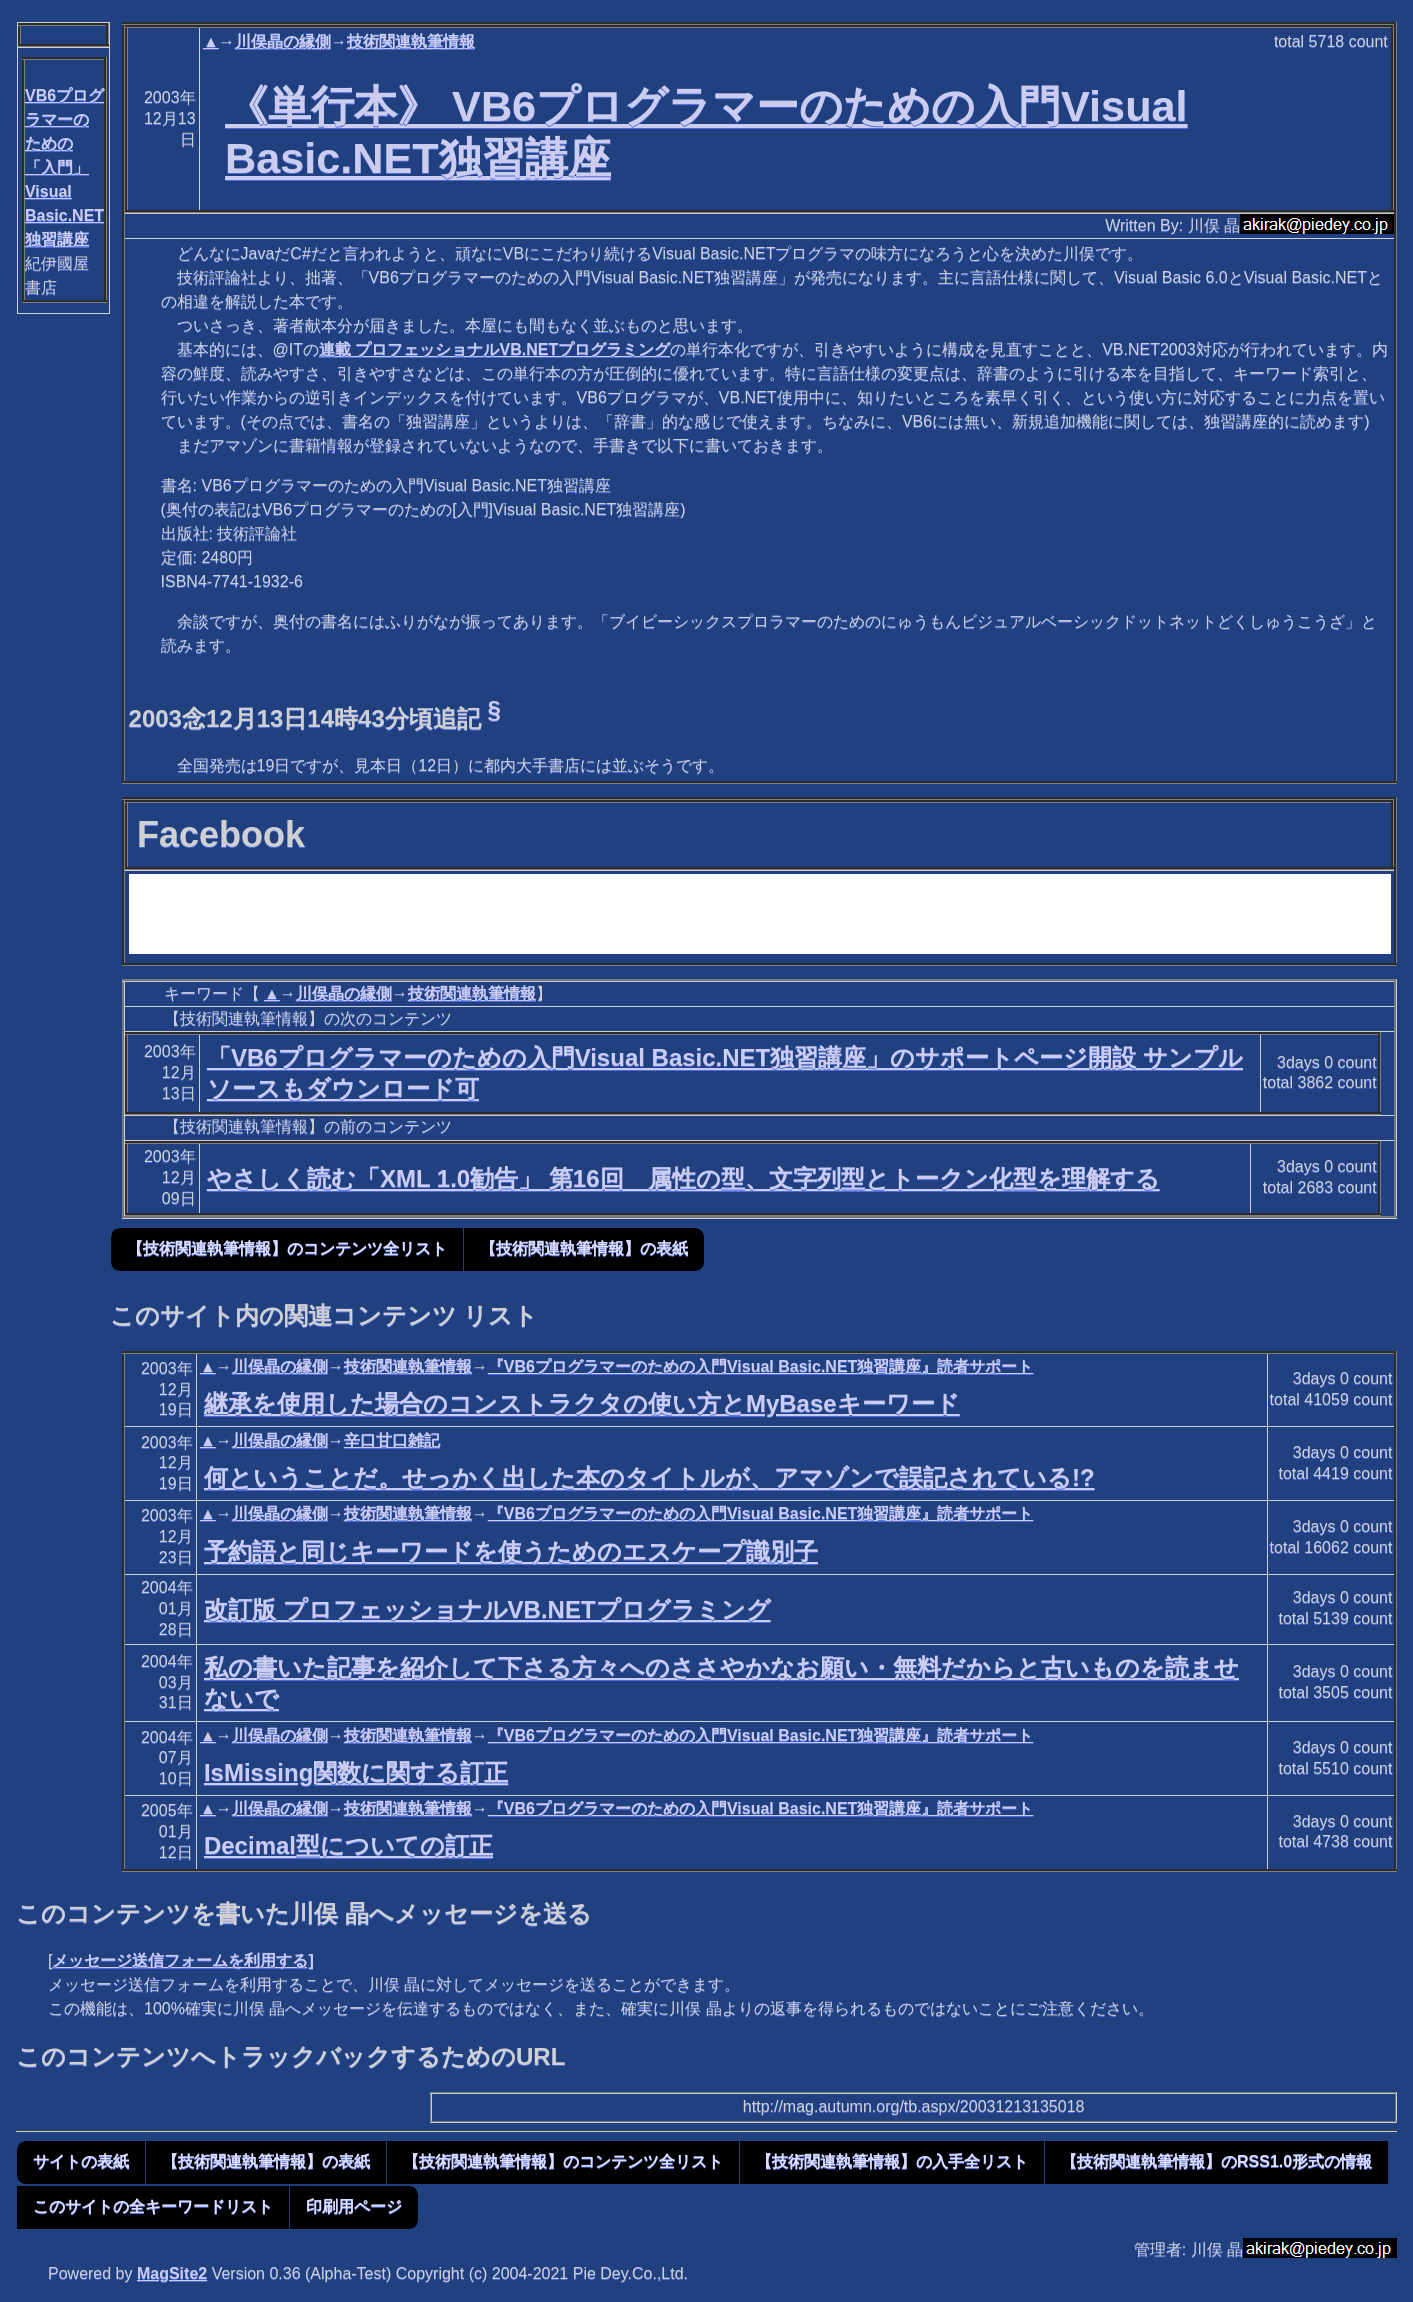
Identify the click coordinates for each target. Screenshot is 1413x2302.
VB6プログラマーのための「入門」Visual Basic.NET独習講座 (64, 167)
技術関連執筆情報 (411, 41)
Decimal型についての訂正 (348, 1845)
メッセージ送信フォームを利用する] (182, 1960)
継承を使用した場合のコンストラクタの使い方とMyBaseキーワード (582, 1403)
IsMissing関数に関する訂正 (356, 1772)
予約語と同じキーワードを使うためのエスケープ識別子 (511, 1551)
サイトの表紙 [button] (81, 2161)
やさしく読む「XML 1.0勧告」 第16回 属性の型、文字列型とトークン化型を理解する (683, 1178)
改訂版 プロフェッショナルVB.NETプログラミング (487, 1609)
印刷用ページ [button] (354, 2206)
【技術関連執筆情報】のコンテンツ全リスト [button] (287, 1248)
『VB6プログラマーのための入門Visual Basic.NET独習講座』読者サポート (761, 1366)
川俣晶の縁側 (283, 41)
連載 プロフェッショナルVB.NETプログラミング (494, 349)
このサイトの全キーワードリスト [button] (153, 2206)
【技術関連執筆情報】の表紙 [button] (584, 1248)
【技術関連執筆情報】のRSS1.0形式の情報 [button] (1216, 2161)
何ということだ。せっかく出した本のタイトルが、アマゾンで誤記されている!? (649, 1477)
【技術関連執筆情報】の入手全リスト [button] (892, 2161)
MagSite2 (172, 2273)
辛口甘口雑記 (392, 1440)
